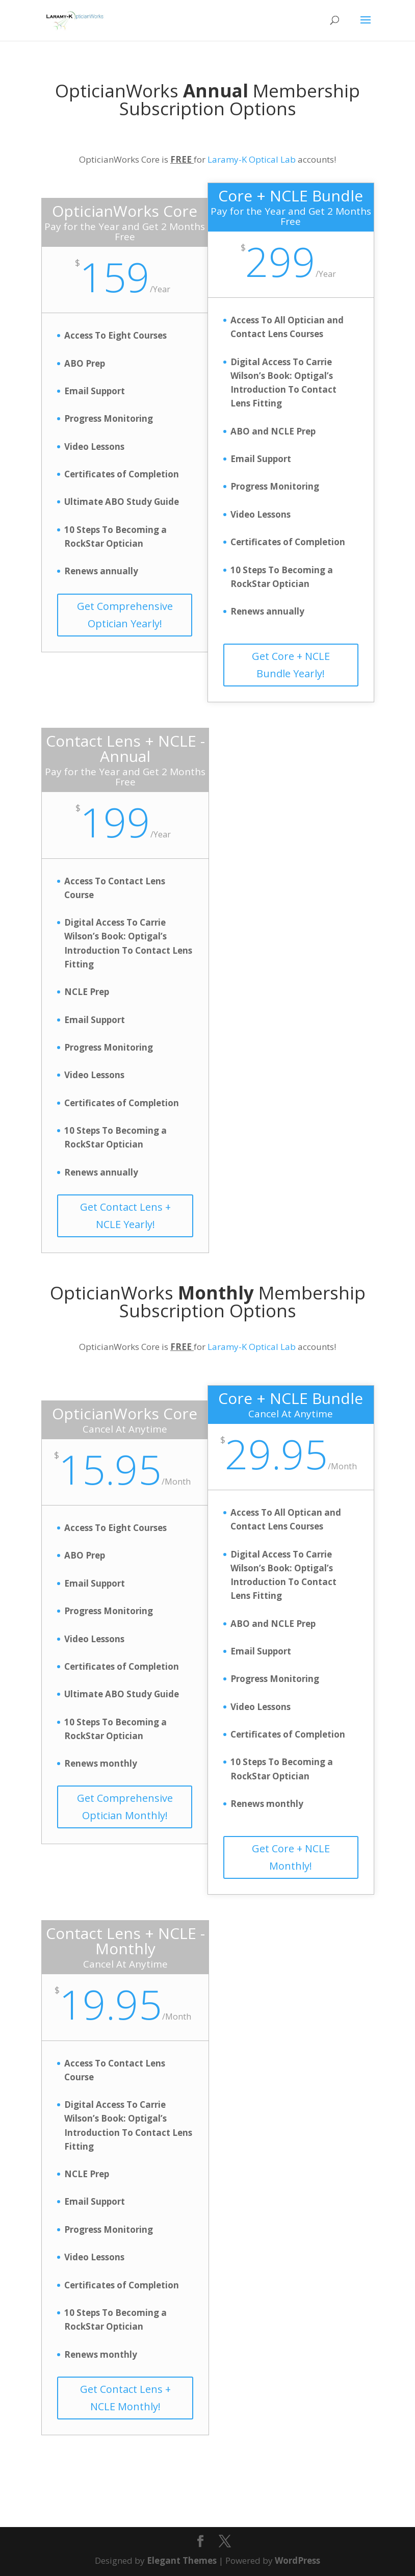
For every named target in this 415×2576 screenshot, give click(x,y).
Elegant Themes (182, 2560)
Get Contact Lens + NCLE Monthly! (125, 2397)
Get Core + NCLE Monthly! (291, 1857)
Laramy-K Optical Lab (252, 159)
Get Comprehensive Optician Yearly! (125, 614)
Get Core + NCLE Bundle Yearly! (291, 664)
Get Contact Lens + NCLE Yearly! (125, 1215)
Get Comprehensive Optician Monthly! (125, 1806)
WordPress (297, 2560)
